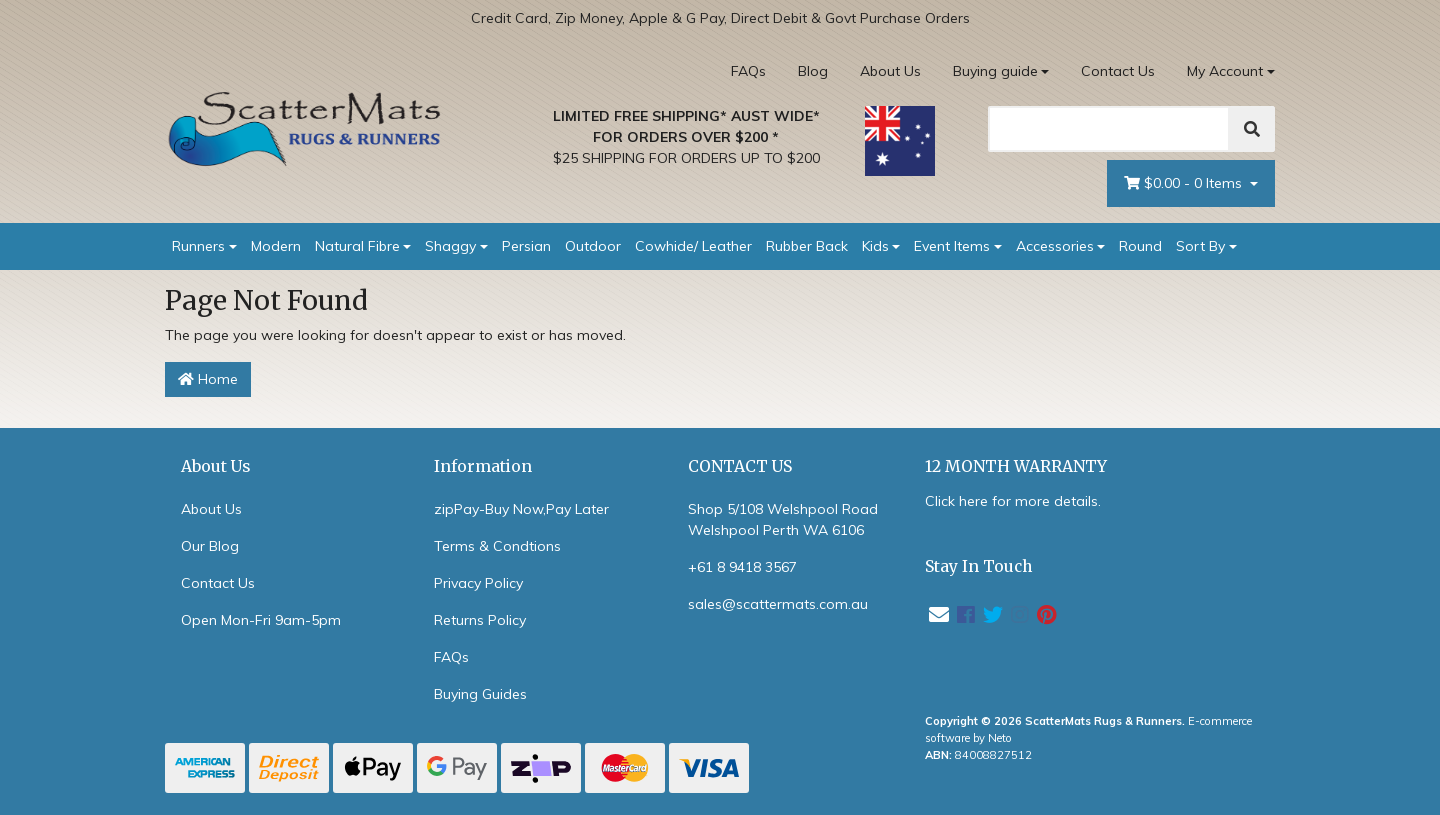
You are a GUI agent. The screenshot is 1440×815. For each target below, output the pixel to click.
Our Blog (210, 546)
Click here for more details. (1013, 501)
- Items (1185, 183)
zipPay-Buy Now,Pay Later (521, 509)
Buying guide (995, 71)
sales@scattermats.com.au (778, 604)
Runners (198, 246)
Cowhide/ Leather (693, 246)
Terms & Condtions (497, 546)
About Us (890, 71)
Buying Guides (480, 694)
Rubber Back (807, 246)
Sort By (1200, 246)
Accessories (1055, 246)
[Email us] (939, 614)
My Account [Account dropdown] (1225, 71)
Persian (526, 246)
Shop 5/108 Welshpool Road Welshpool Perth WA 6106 (783, 519)
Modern (276, 246)
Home (208, 379)
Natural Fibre (357, 246)
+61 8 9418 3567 (742, 567)
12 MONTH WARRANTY (1016, 466)
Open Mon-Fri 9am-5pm (261, 620)
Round (1140, 246)
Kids (875, 246)
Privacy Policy (478, 583)
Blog (813, 71)
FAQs (748, 71)
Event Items (952, 246)
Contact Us (1118, 71)
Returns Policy (480, 620)
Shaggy (450, 246)
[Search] (1109, 129)
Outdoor (593, 246)
